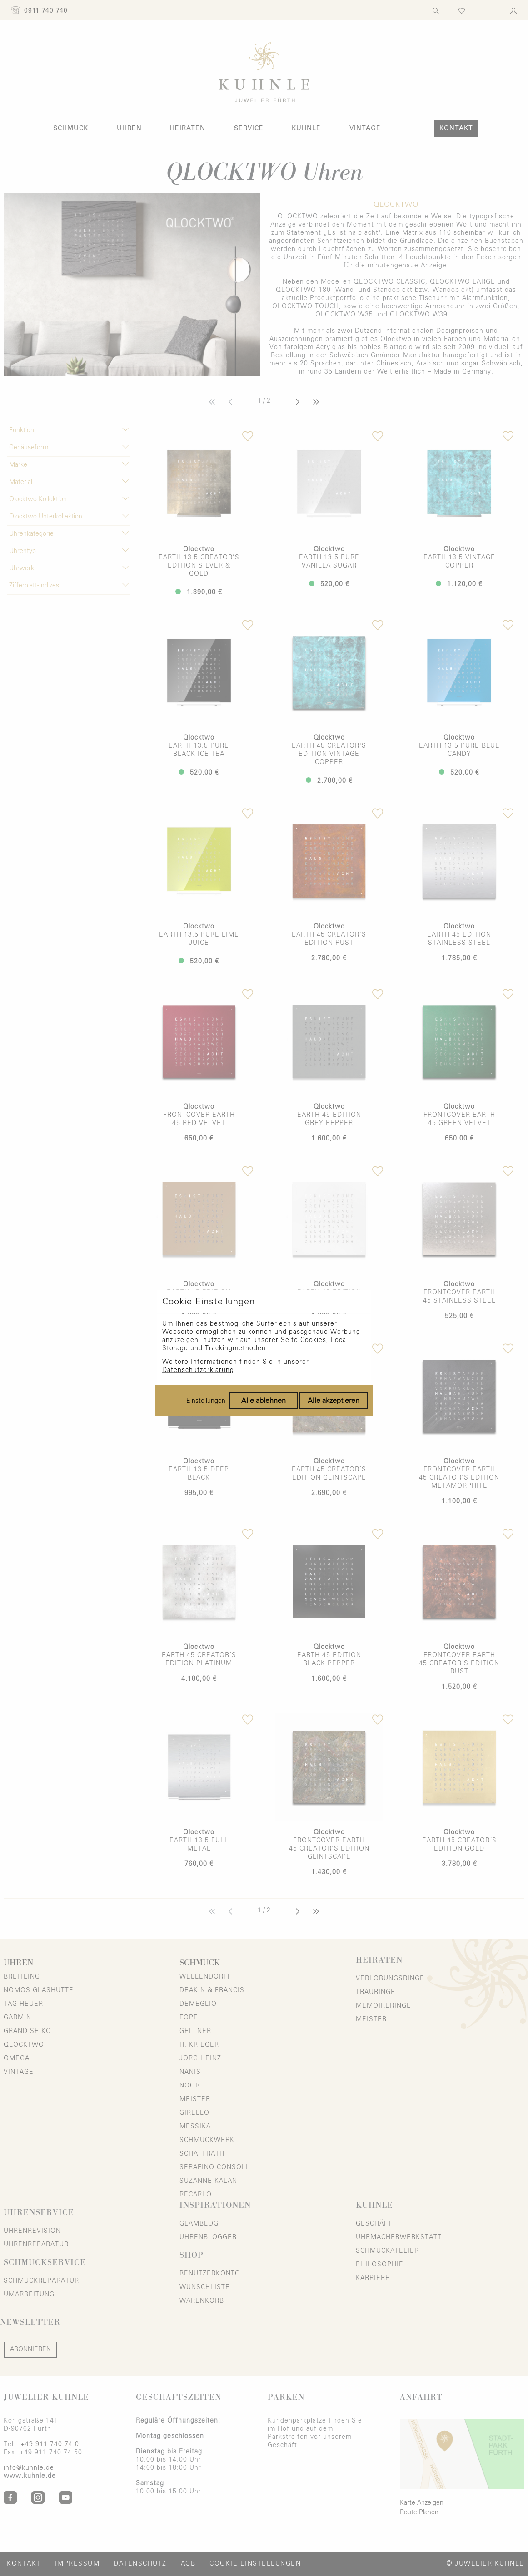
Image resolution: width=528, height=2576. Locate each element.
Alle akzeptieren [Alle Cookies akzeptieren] (333, 1336)
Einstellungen (205, 1337)
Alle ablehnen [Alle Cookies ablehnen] (263, 1336)
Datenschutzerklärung (198, 1306)
